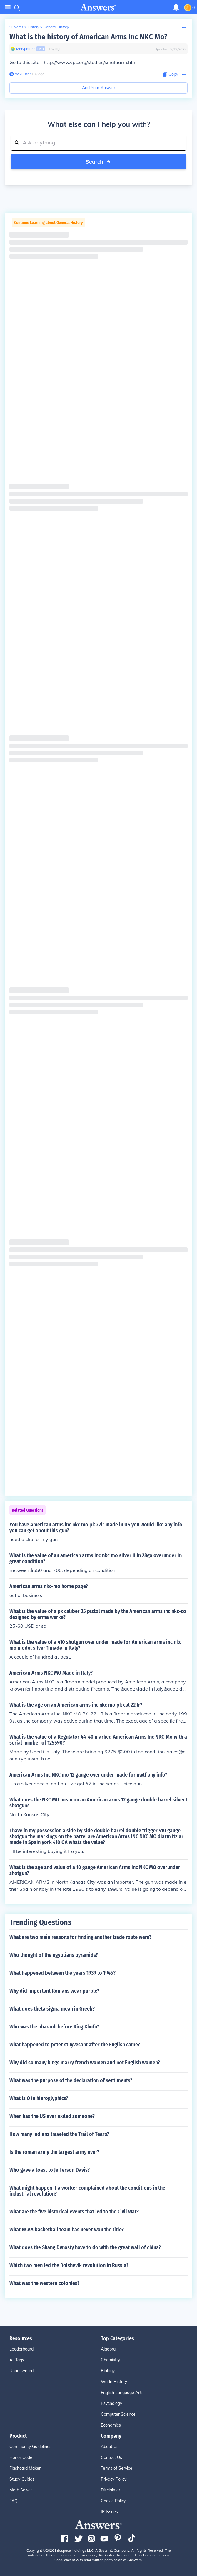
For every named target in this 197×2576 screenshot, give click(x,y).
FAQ (13, 2500)
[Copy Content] (170, 74)
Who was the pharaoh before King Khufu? (54, 2026)
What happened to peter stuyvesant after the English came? (74, 2044)
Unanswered (21, 2370)
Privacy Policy (113, 2479)
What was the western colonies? (44, 2283)
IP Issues (109, 2511)
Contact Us (111, 2457)
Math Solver (20, 2490)
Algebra (108, 2349)
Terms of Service (116, 2468)
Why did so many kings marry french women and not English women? (84, 2062)
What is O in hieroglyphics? (38, 2098)
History (33, 27)
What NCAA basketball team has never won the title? (66, 2229)
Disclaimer (110, 2490)
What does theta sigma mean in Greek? (52, 2009)
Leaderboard (21, 2349)
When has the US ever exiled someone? (52, 2116)
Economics (111, 2425)
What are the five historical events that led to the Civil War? (74, 2211)
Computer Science (118, 2414)
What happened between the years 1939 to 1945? (62, 1973)
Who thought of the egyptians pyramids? (53, 1955)
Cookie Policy (113, 2500)
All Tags (16, 2360)
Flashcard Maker (25, 2468)
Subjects (16, 27)
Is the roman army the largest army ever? (54, 2152)
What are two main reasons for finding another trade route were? (80, 1937)
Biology (108, 2370)
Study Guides (21, 2479)
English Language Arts (122, 2392)
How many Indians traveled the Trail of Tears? (59, 2134)
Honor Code (20, 2457)
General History (56, 27)
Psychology (111, 2403)
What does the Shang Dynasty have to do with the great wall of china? (85, 2247)
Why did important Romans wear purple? (54, 1991)
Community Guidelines (30, 2446)
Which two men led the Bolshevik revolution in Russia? (68, 2265)
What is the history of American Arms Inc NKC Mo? (88, 36)
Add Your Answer (98, 87)
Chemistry (110, 2360)
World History (114, 2381)
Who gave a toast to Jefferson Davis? (49, 2170)
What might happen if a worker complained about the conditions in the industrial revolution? (87, 2191)
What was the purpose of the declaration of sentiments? (70, 2080)
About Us (109, 2446)
